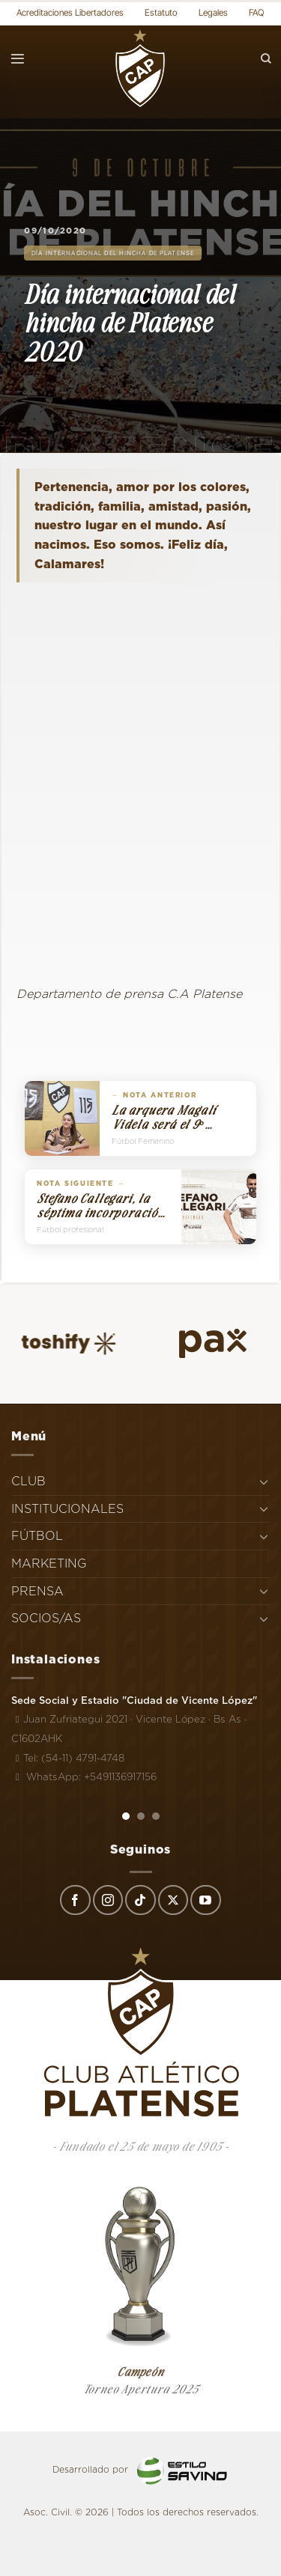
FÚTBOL (37, 1536)
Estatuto (161, 12)
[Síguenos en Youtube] (205, 1900)
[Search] (266, 58)
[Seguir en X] (173, 1900)
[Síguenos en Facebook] (75, 1900)
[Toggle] (264, 1482)
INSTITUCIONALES (67, 1509)
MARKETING (49, 1563)
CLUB (28, 1481)
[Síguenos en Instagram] (108, 1900)
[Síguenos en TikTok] (140, 1900)
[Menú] (17, 59)
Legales (213, 12)
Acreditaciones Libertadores (70, 12)
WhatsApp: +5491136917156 (84, 1776)
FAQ (257, 12)
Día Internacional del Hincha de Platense (112, 253)
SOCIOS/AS (46, 1618)
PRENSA (37, 1591)
